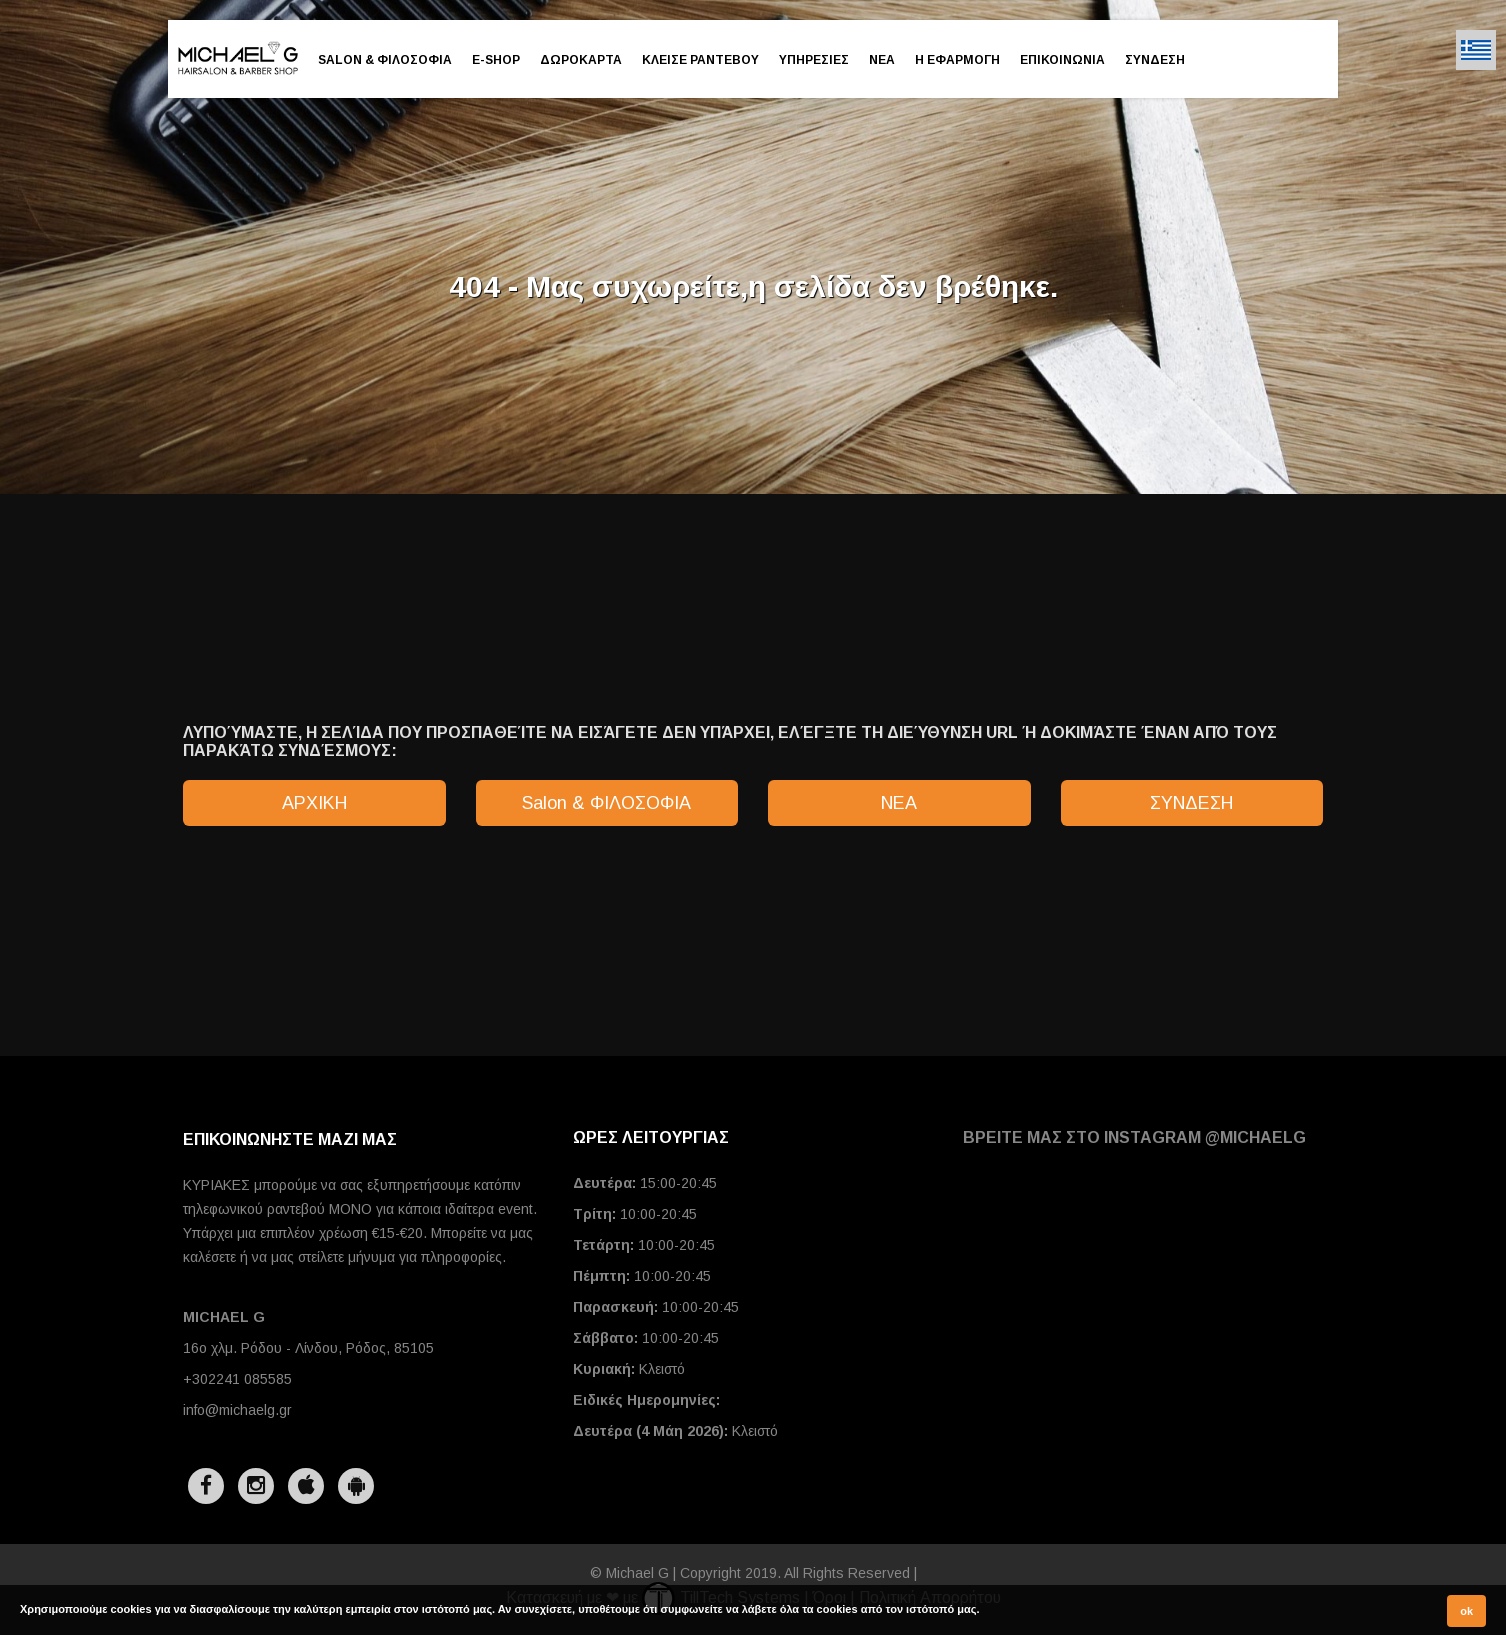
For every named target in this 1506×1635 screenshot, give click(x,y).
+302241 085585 (237, 1379)
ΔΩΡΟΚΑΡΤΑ (581, 60)
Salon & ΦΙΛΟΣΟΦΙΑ (385, 60)
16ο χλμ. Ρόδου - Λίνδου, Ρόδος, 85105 (308, 1348)
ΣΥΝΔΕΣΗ (1155, 60)
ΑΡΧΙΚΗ (314, 803)
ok (1466, 1611)
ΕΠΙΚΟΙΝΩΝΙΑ (1062, 60)
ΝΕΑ (882, 60)
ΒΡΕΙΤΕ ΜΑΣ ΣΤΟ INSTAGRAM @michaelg (1134, 1137)
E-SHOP (496, 60)
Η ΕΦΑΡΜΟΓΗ (957, 60)
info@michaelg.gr (237, 1410)
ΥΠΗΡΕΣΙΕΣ (814, 60)
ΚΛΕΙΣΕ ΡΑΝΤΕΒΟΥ (700, 60)
